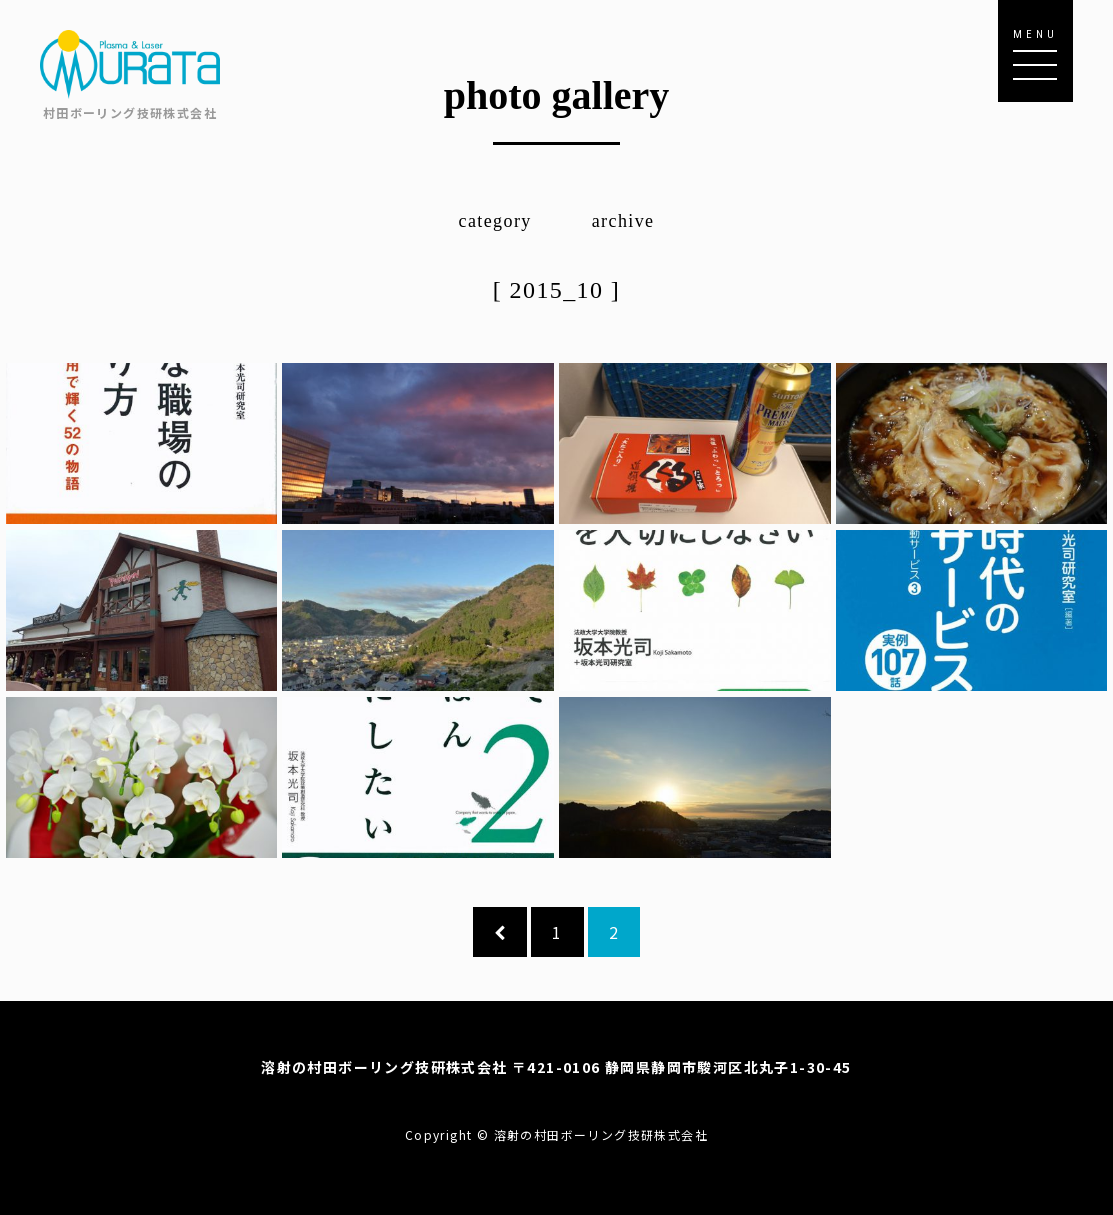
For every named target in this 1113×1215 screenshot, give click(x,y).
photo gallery (557, 95)
